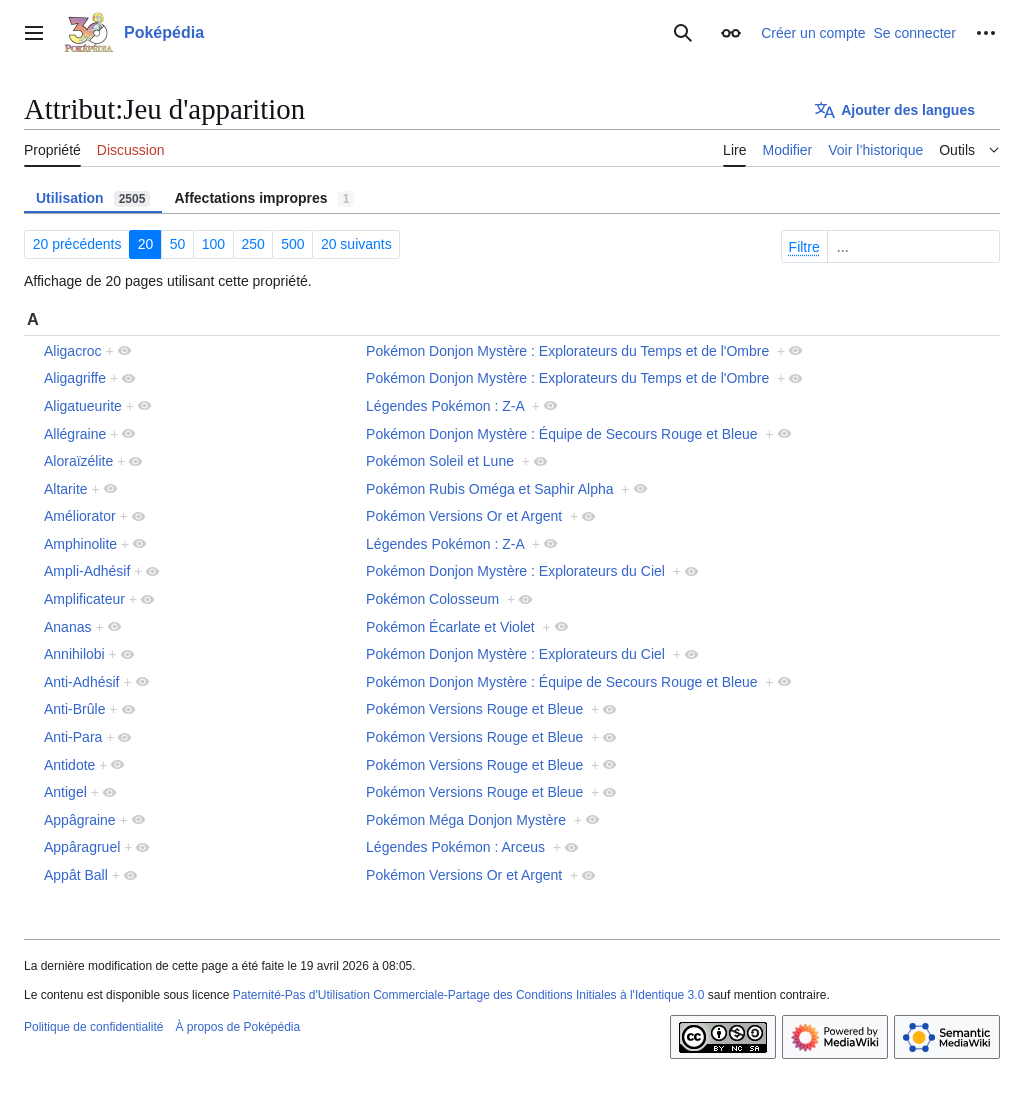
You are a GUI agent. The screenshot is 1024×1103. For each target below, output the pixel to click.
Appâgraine (80, 820)
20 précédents (77, 244)
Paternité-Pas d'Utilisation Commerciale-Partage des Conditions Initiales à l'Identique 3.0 (469, 995)
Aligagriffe (75, 378)
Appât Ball (76, 875)
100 (213, 244)
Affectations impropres (264, 198)
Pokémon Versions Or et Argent (464, 516)
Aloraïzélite (78, 461)
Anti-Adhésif (81, 682)
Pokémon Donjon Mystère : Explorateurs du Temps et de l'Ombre (567, 351)
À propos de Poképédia (237, 1027)
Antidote (69, 765)
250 (252, 244)
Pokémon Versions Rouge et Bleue (474, 709)
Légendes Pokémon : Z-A (445, 406)
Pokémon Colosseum (432, 599)
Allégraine (75, 434)
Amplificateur (84, 599)
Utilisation (93, 198)
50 (178, 244)
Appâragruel (82, 847)
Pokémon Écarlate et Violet (450, 627)
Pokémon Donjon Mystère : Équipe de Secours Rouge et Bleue (561, 434)
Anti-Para (73, 737)
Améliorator (80, 516)
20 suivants (356, 244)
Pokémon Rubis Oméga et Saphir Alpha (489, 489)
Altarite (66, 489)
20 (146, 244)
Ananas (67, 627)
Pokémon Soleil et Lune (440, 461)
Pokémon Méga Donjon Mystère (466, 820)
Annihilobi (74, 654)
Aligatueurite (83, 406)
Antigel (65, 792)
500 (292, 244)
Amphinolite (80, 544)
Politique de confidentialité (93, 1027)
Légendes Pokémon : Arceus (455, 847)
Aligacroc (73, 351)
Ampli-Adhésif (87, 571)
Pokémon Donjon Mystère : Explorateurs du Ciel (515, 571)
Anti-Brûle (74, 709)
